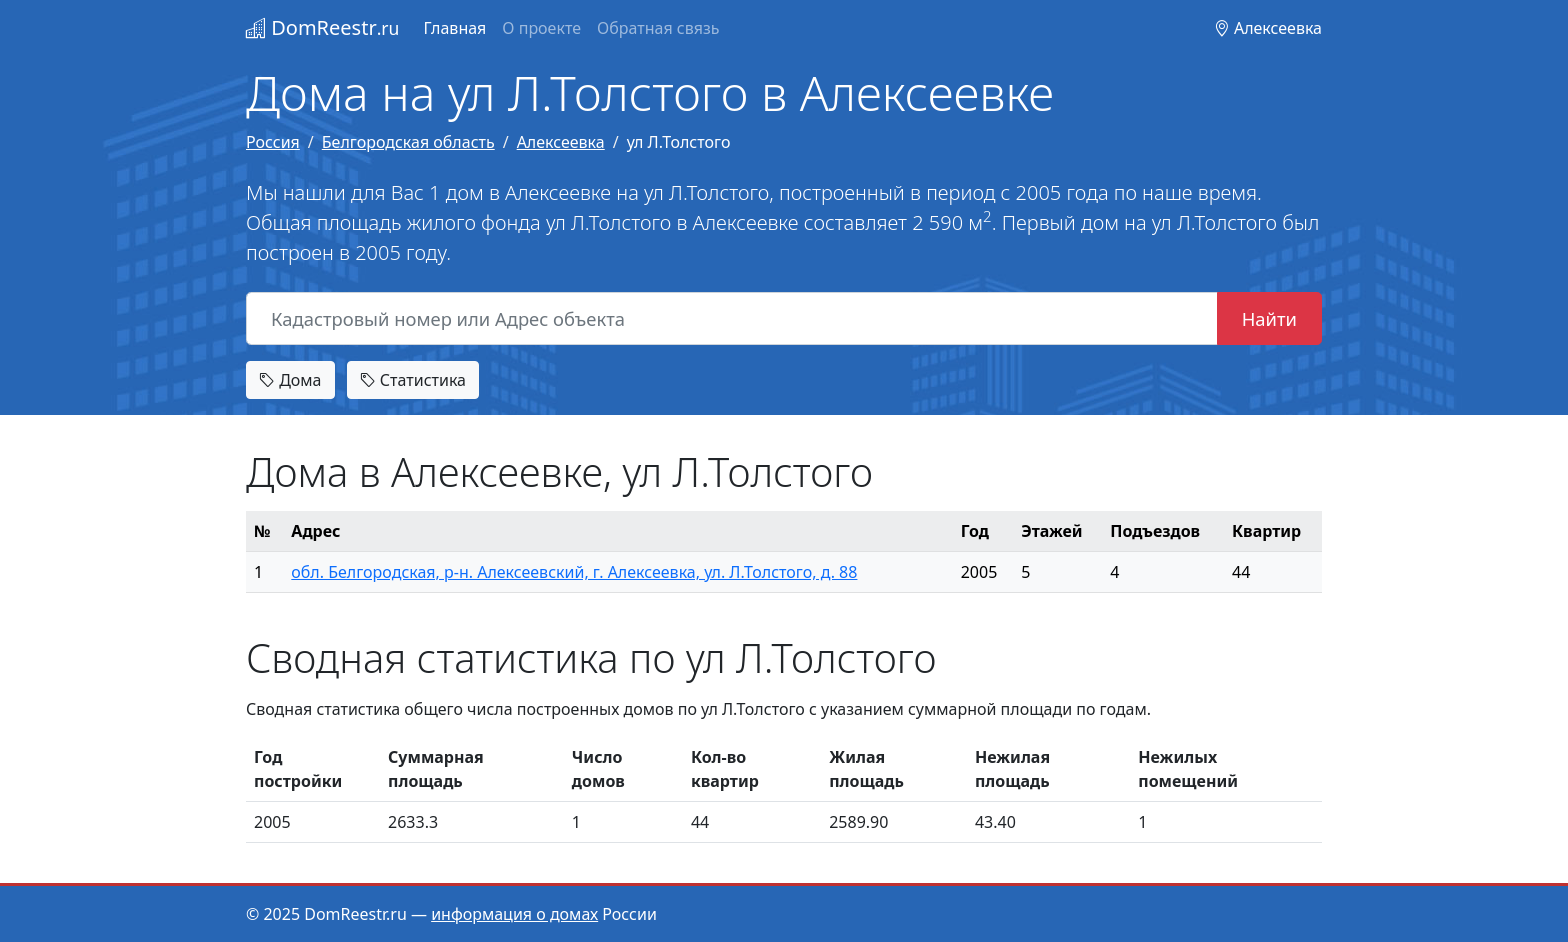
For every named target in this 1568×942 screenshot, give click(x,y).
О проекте (541, 28)
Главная (454, 28)
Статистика (413, 380)
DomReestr (322, 27)
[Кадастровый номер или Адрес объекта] (732, 319)
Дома (290, 380)
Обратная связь (658, 28)
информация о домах (514, 914)
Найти (1269, 318)
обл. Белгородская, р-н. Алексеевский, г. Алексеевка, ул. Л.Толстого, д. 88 (574, 572)
